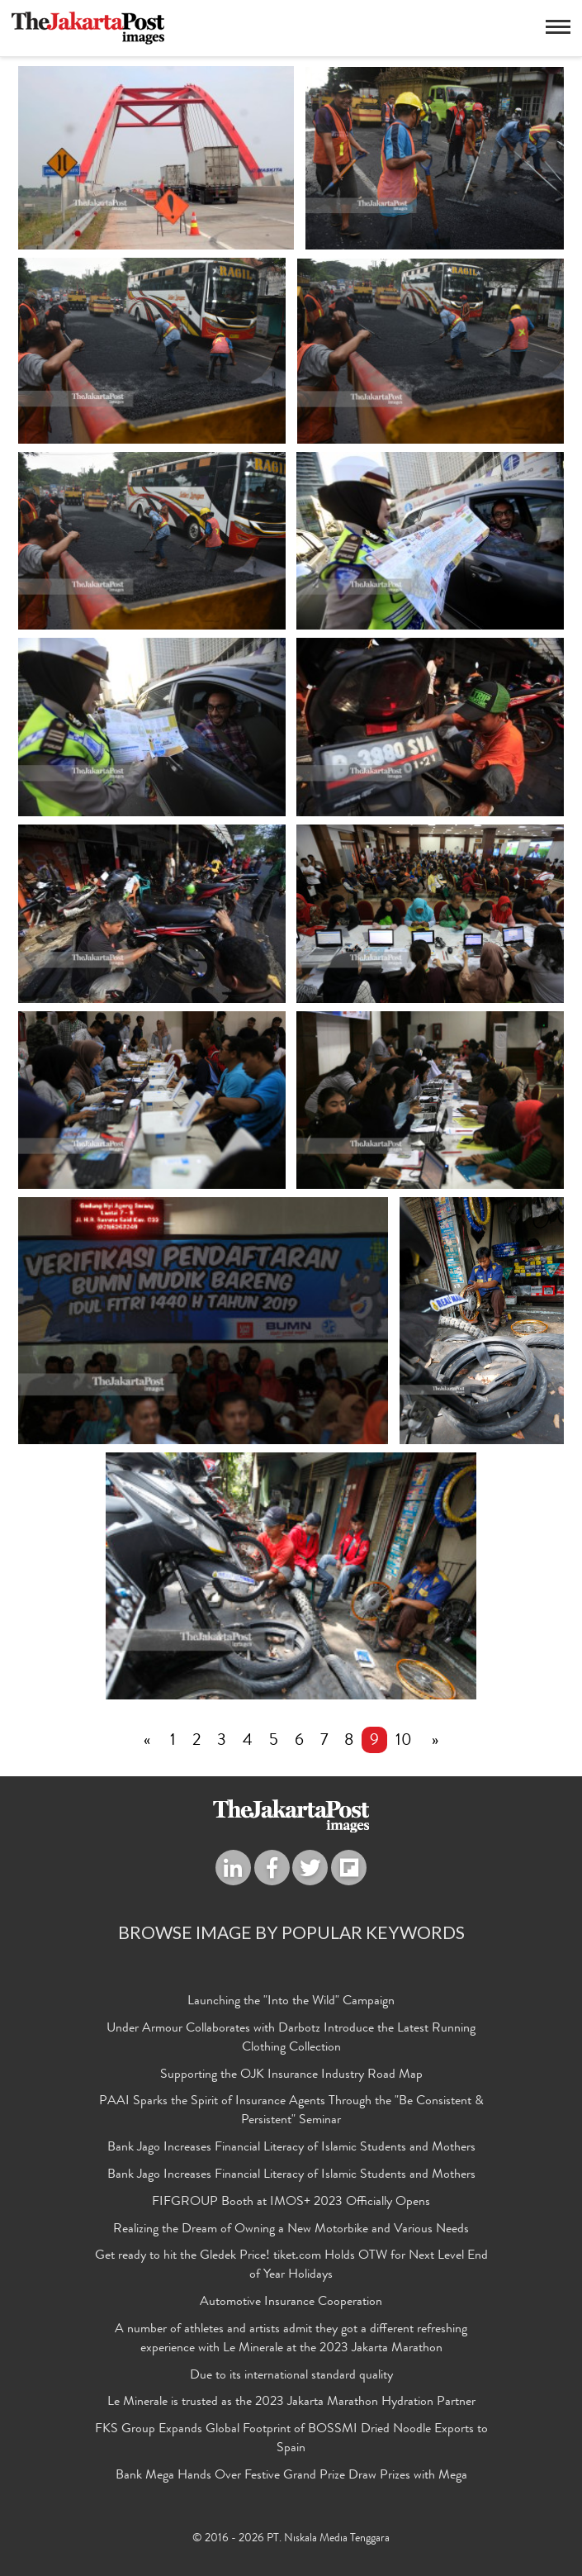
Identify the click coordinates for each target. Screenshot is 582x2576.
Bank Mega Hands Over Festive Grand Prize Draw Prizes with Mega (291, 2476)
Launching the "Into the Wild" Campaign (291, 2001)
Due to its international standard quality (291, 2376)
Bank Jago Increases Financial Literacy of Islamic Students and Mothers (291, 2148)
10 (403, 1741)
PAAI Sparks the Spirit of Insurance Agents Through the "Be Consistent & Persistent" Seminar (291, 2111)
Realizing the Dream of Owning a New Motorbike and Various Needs (291, 2229)
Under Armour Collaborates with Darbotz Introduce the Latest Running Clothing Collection (291, 2038)
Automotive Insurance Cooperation (291, 2302)
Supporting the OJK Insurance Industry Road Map (291, 2075)
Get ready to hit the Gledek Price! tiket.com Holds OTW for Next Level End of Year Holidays (291, 2266)
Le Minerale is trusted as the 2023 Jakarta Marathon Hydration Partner (291, 2402)
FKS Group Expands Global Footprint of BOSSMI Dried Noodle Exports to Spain (291, 2439)
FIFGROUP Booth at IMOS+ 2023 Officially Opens (291, 2202)
